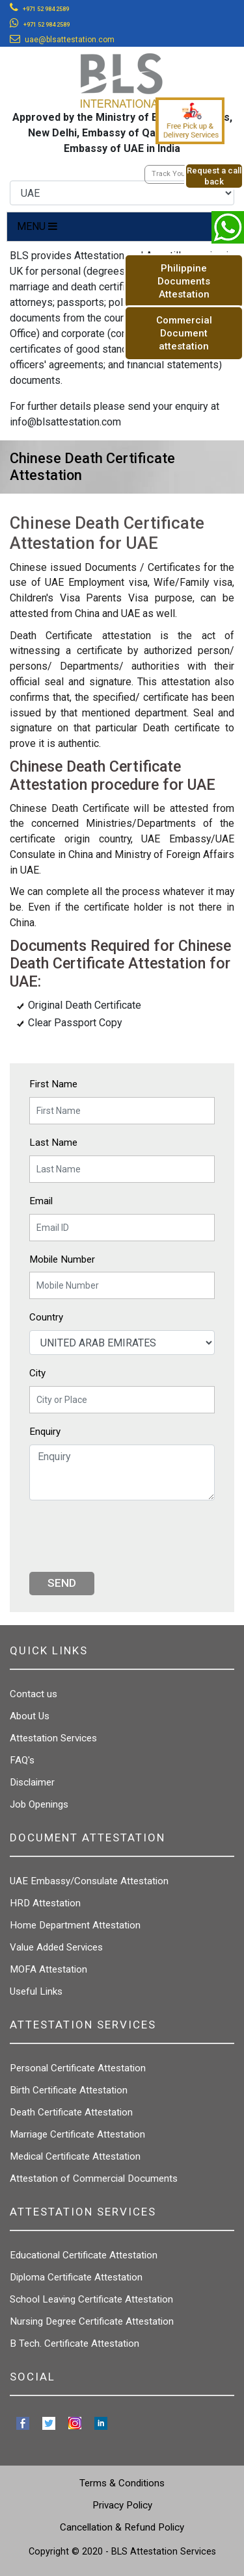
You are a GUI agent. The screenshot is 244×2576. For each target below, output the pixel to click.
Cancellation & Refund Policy (122, 2527)
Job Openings (39, 1804)
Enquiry (45, 1431)
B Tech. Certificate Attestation (74, 2343)
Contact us (33, 1694)
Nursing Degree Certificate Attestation (92, 2321)
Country (46, 1317)
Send (61, 1582)
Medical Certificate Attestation (75, 2156)
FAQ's (22, 1760)
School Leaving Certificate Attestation (91, 2299)
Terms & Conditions (122, 2483)
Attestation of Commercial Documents (94, 2178)
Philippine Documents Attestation (183, 281)
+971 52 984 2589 (46, 9)
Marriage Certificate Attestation (77, 2134)
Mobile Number (62, 1259)
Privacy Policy (122, 2505)
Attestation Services (53, 1738)
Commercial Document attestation (184, 333)
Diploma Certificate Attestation (76, 2277)
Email (41, 1201)
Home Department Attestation (75, 1925)
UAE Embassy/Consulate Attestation (89, 1881)
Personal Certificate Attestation (78, 2068)
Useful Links (36, 1991)
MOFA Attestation (48, 1969)
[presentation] (128, 1536)
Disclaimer (32, 1782)
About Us (29, 1716)
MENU (37, 226)
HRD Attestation (45, 1903)
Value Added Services (56, 1947)
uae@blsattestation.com (70, 39)
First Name (53, 1084)
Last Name (53, 1142)
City (37, 1373)
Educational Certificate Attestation (83, 2255)
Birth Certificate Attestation (69, 2090)
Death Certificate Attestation (71, 2112)
